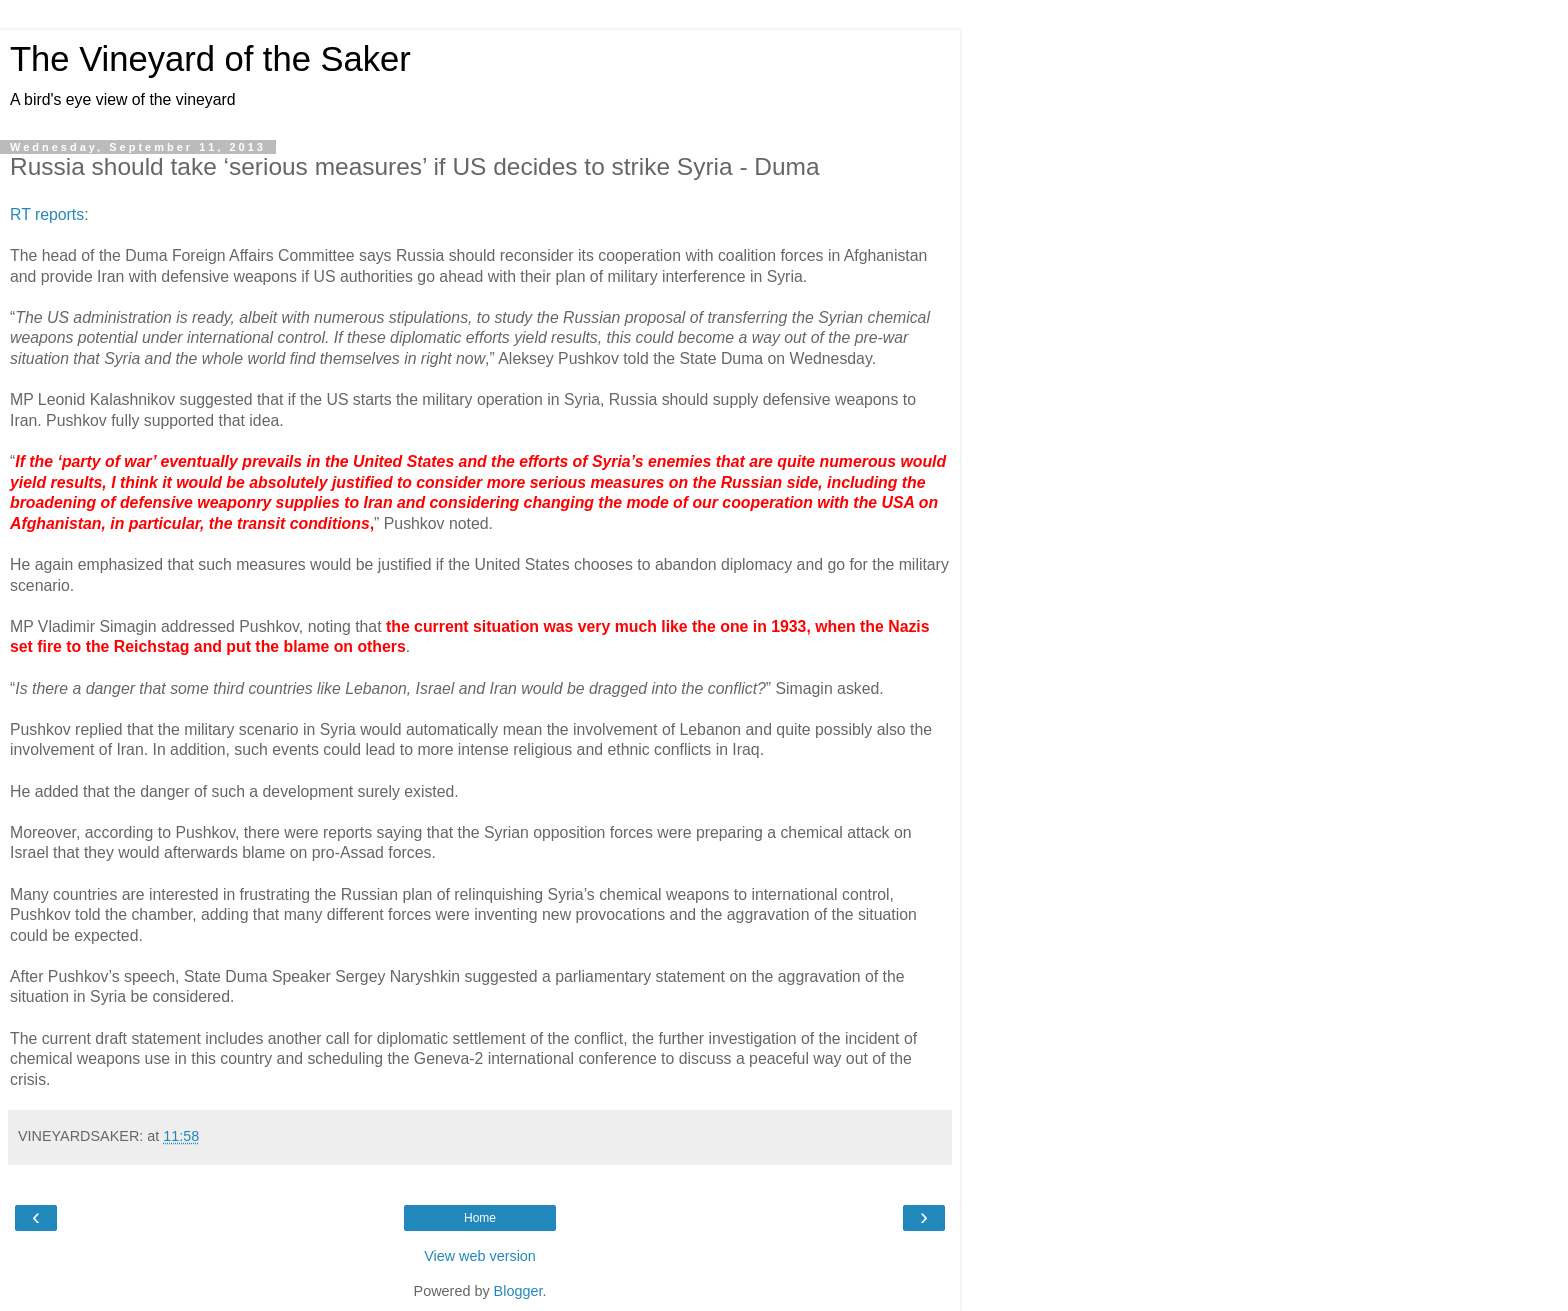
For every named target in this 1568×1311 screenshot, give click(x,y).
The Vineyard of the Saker (210, 59)
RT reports (47, 214)
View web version (480, 1256)
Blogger (518, 1291)
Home (480, 1218)
